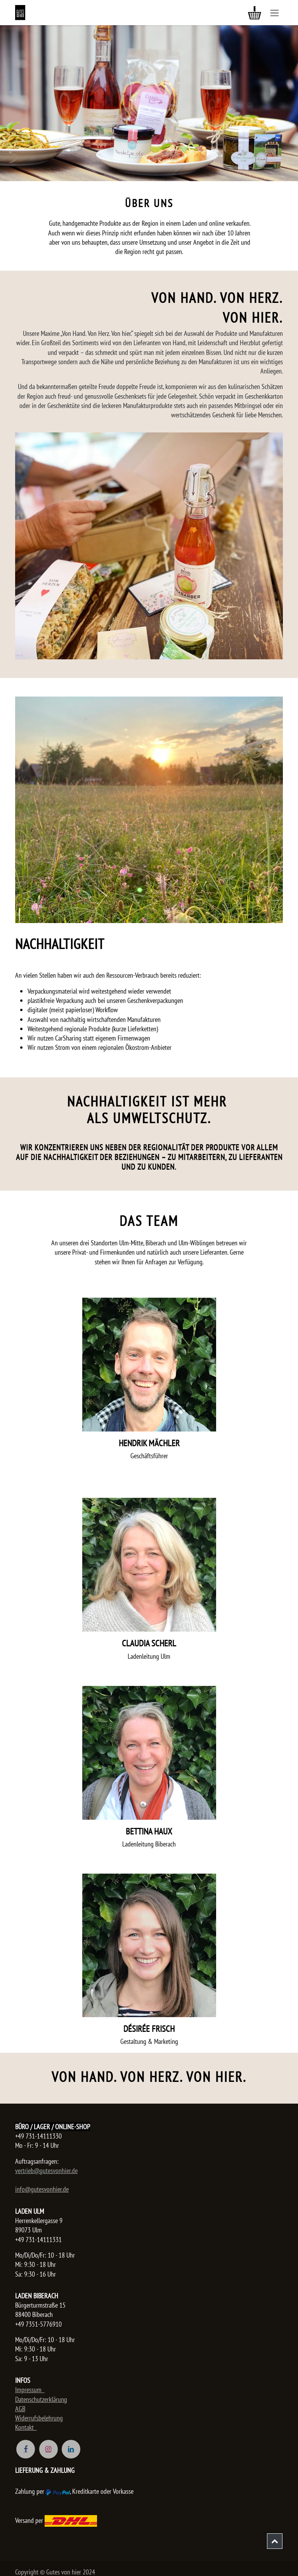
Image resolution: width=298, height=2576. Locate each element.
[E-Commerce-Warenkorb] (254, 12)
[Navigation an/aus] (274, 12)
